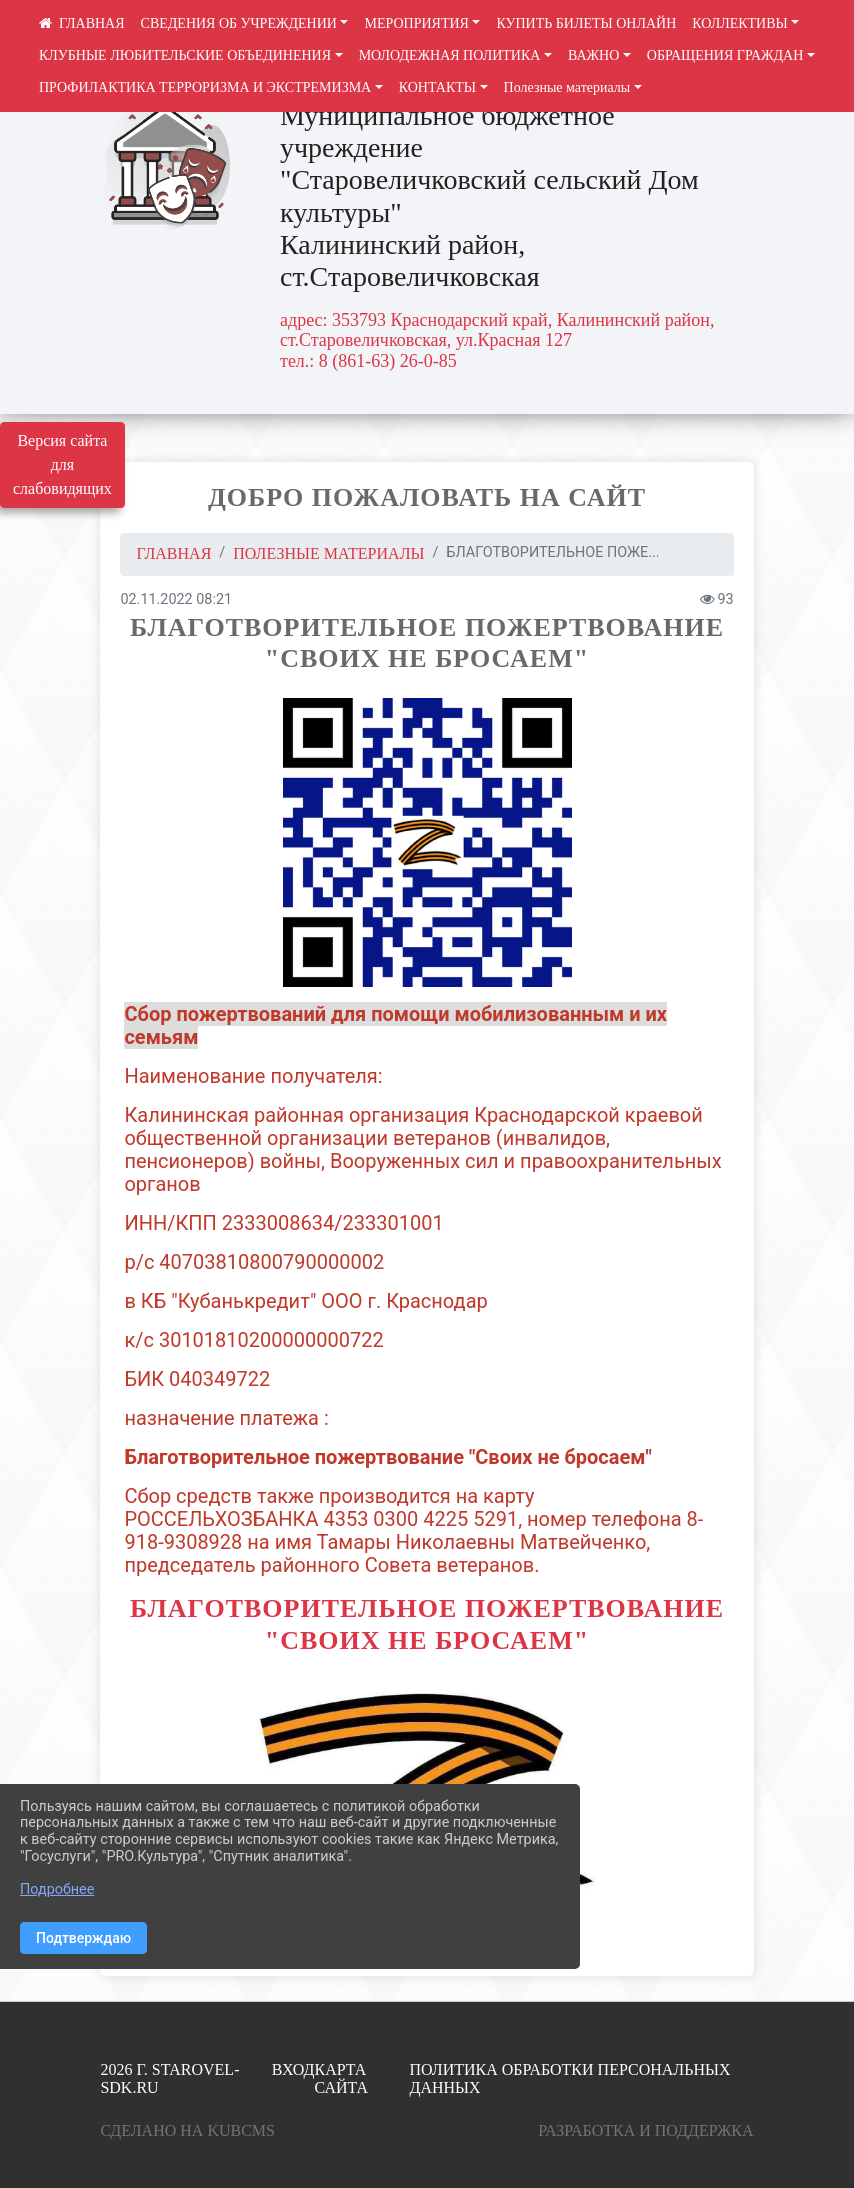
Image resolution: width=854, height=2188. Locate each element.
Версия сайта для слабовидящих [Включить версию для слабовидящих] (62, 464)
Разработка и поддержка (645, 2130)
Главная (173, 553)
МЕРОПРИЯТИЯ (416, 23)
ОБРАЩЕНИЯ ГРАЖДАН (725, 55)
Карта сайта (342, 2078)
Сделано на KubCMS (187, 2130)
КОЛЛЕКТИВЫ (740, 23)
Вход (293, 2069)
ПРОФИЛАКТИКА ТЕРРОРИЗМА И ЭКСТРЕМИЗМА (205, 87)
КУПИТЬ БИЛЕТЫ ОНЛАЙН (586, 23)
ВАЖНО (593, 55)
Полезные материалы (567, 87)
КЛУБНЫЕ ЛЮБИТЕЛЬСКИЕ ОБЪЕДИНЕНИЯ (185, 55)
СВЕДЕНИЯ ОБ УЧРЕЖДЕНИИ (239, 23)
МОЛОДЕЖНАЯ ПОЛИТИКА (450, 55)
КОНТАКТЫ (437, 87)
